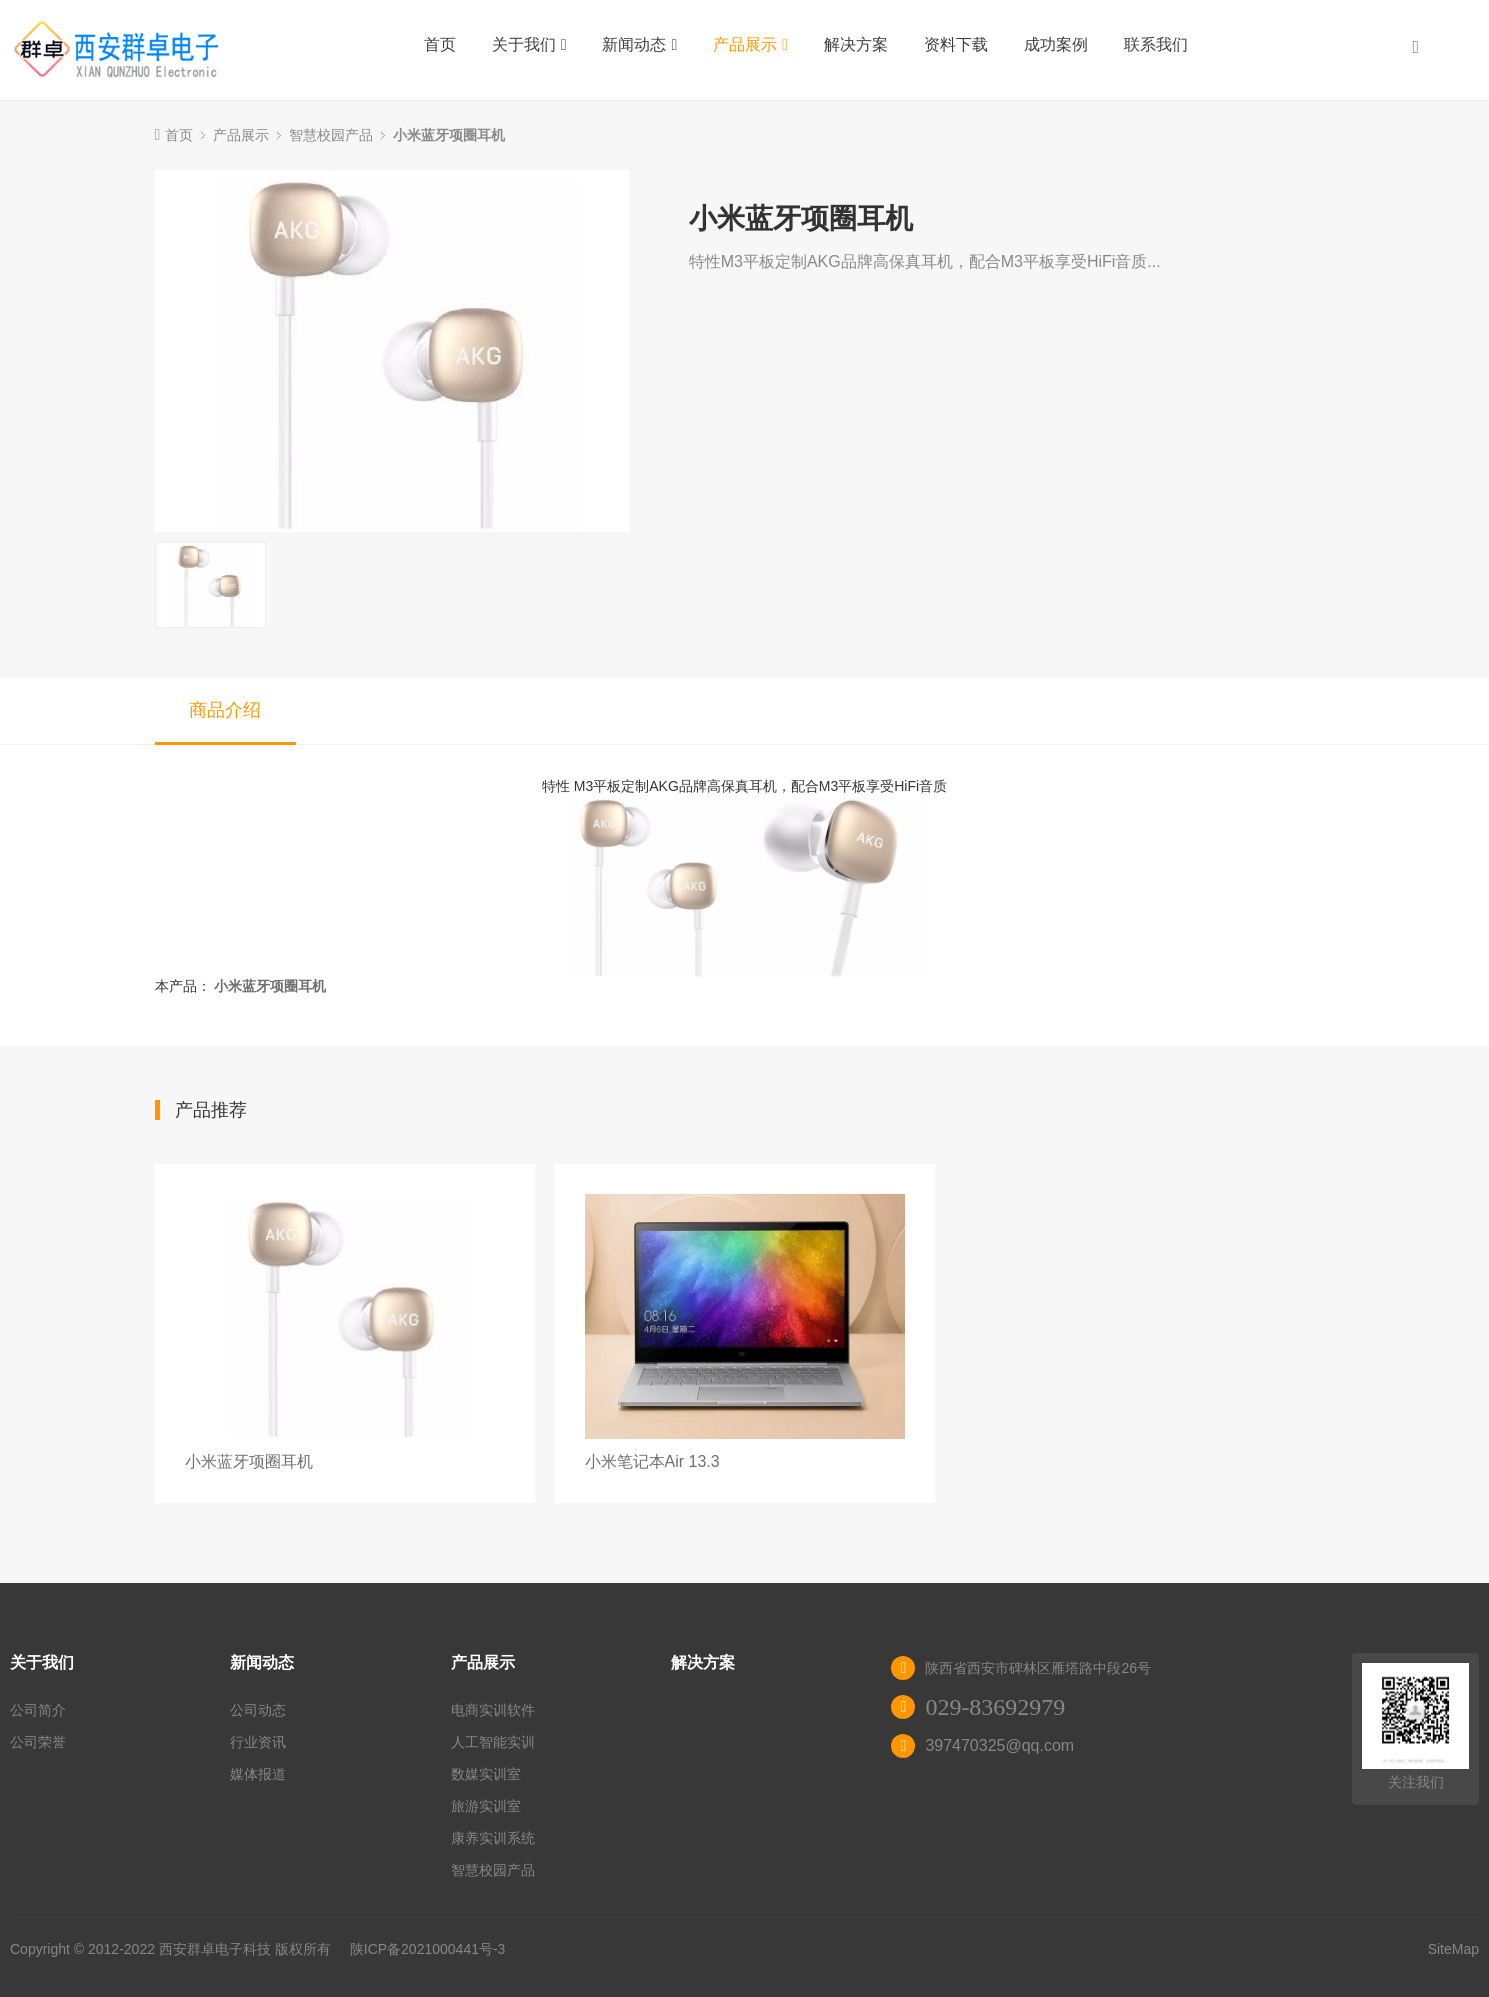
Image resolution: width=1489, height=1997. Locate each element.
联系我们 (1156, 44)
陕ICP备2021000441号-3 (428, 1949)
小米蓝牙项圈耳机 (449, 135)
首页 (440, 44)
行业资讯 (258, 1742)
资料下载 (956, 44)
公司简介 (38, 1710)
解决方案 (856, 44)
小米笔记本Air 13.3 (652, 1461)
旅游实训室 (486, 1806)
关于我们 (529, 44)
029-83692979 (995, 1707)
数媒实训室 (486, 1774)
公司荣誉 (38, 1742)
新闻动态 (639, 44)
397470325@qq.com (999, 1745)
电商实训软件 (493, 1710)
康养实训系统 (493, 1838)
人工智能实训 (493, 1742)
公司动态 (258, 1710)
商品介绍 (225, 710)
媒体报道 (258, 1774)
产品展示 (750, 44)
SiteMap (1453, 1949)
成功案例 (1056, 44)
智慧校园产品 (331, 135)
